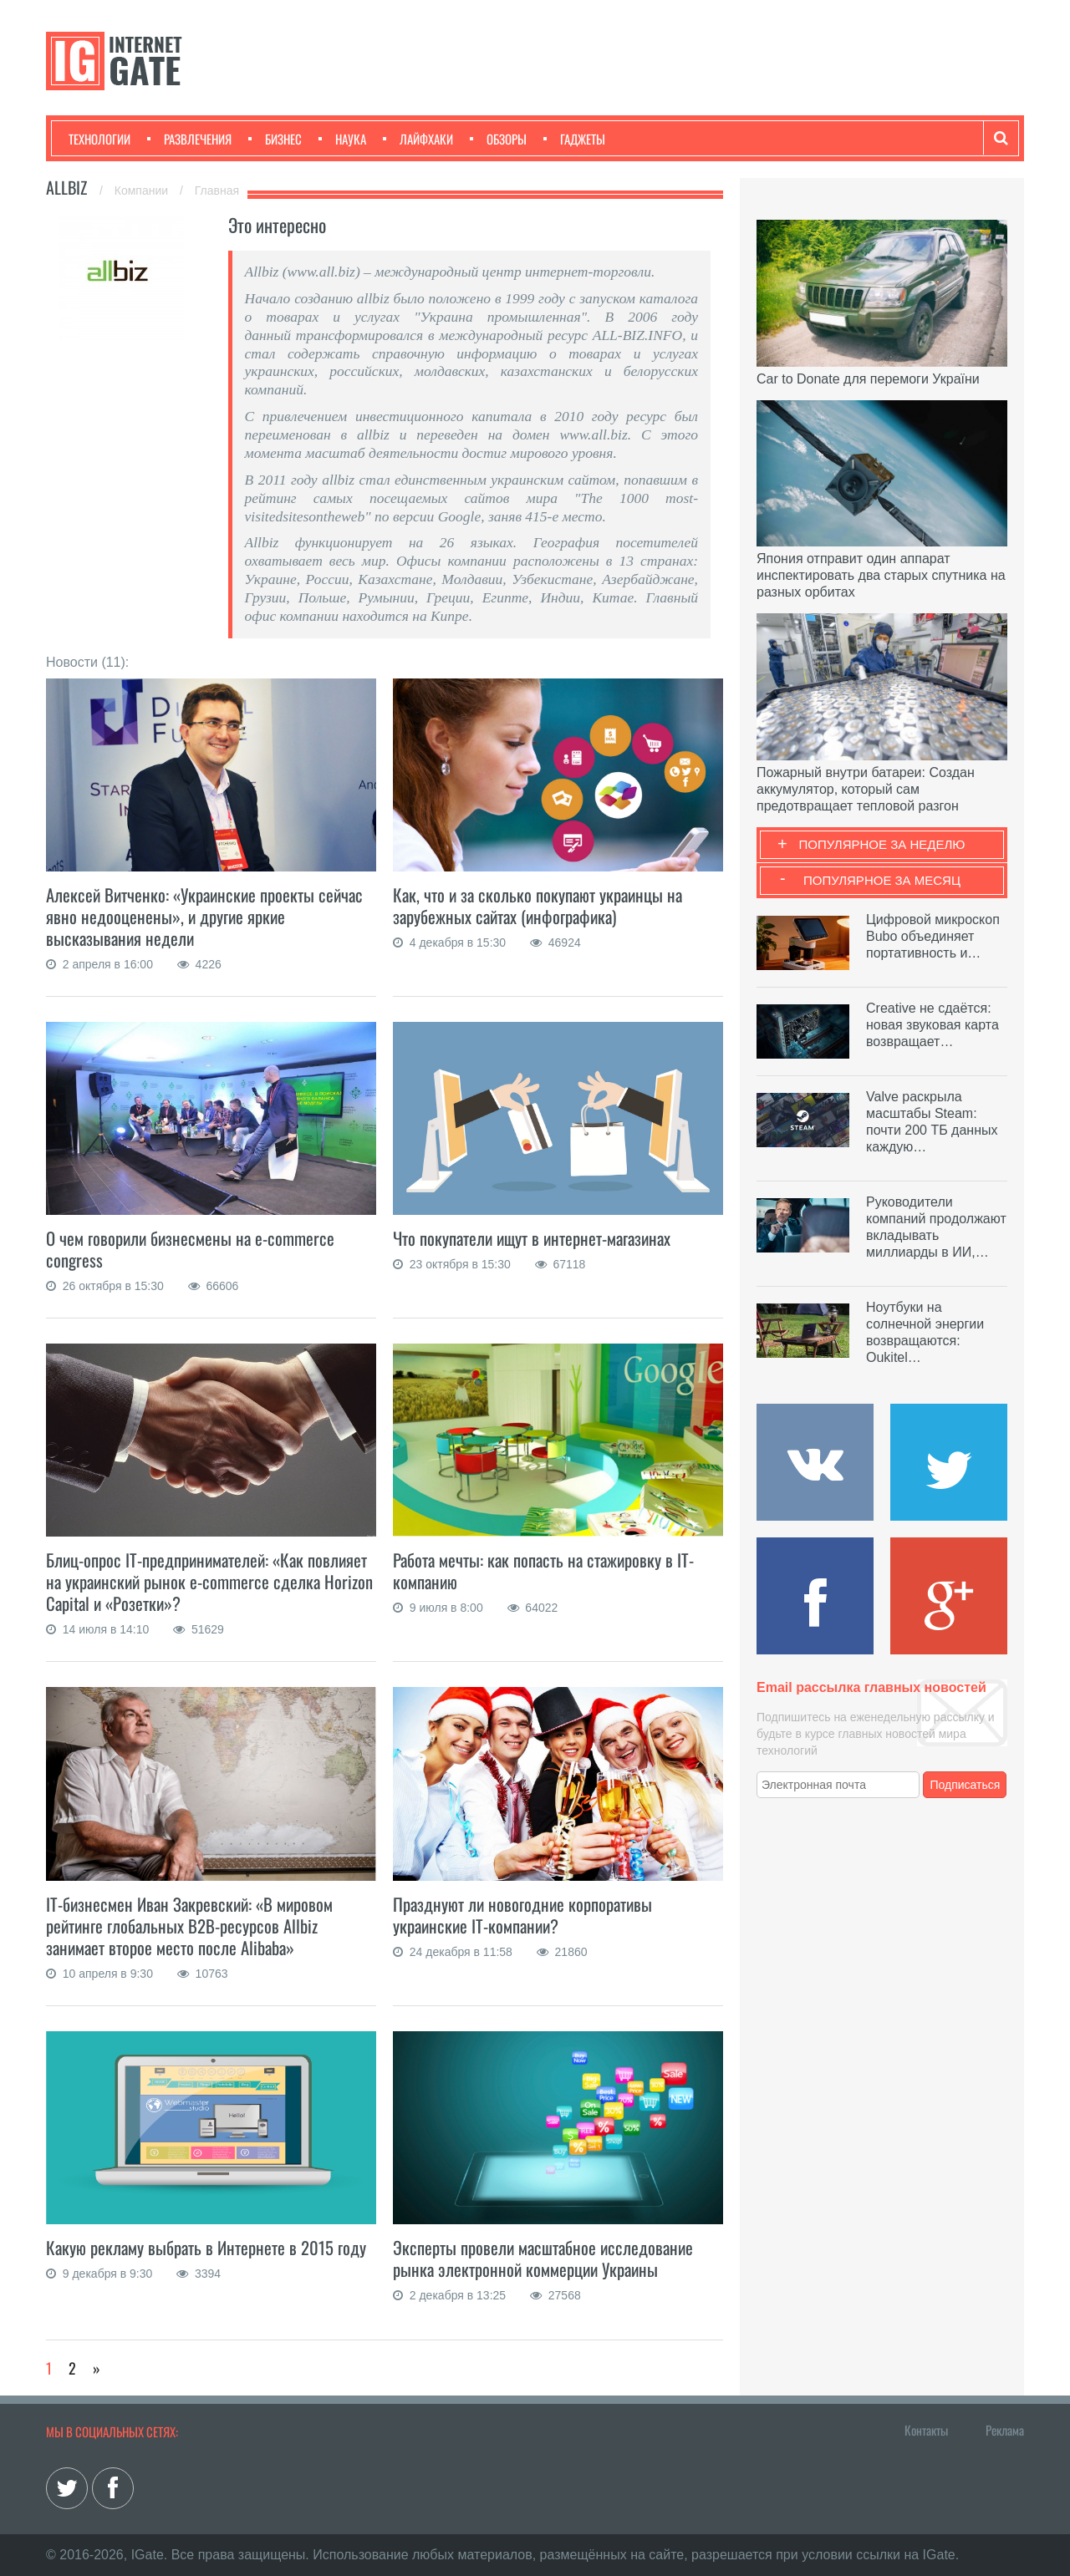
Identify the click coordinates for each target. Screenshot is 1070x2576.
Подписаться (965, 1784)
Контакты (926, 2430)
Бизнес (275, 139)
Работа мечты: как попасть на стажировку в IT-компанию (546, 1570)
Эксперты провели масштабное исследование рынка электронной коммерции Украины (545, 2258)
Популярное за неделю (882, 844)
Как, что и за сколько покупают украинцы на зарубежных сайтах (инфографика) (540, 905)
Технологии (99, 139)
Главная (217, 190)
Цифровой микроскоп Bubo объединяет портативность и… (933, 936)
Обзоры (498, 139)
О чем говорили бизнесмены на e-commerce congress (192, 1249)
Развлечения (189, 139)
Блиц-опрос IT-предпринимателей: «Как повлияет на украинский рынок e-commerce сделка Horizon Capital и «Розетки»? (210, 1581)
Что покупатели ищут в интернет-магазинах (536, 1238)
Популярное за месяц (881, 880)
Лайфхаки (418, 139)
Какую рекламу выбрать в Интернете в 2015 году (207, 2247)
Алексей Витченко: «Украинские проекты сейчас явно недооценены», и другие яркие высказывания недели (207, 916)
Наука (342, 139)
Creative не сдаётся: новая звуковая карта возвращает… (932, 1025)
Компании (143, 190)
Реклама (1005, 2430)
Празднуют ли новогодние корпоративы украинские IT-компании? (524, 1914)
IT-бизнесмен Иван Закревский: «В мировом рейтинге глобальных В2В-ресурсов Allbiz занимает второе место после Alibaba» (192, 1925)
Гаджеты (574, 139)
